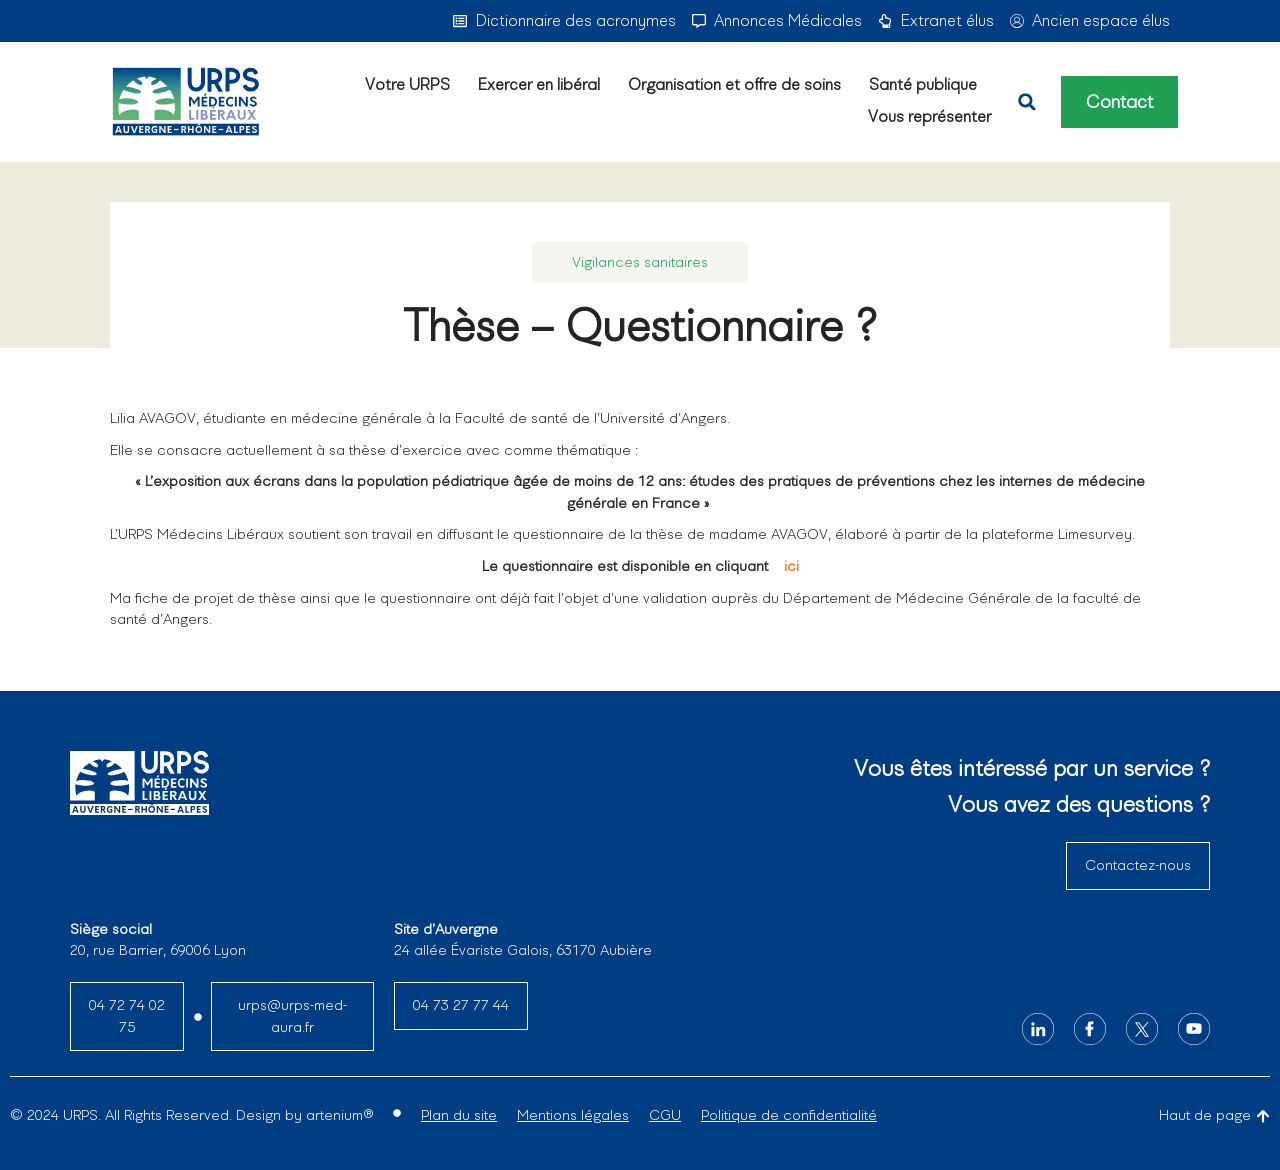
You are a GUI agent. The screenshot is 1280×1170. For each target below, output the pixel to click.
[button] (1027, 102)
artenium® (339, 1115)
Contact (1119, 102)
